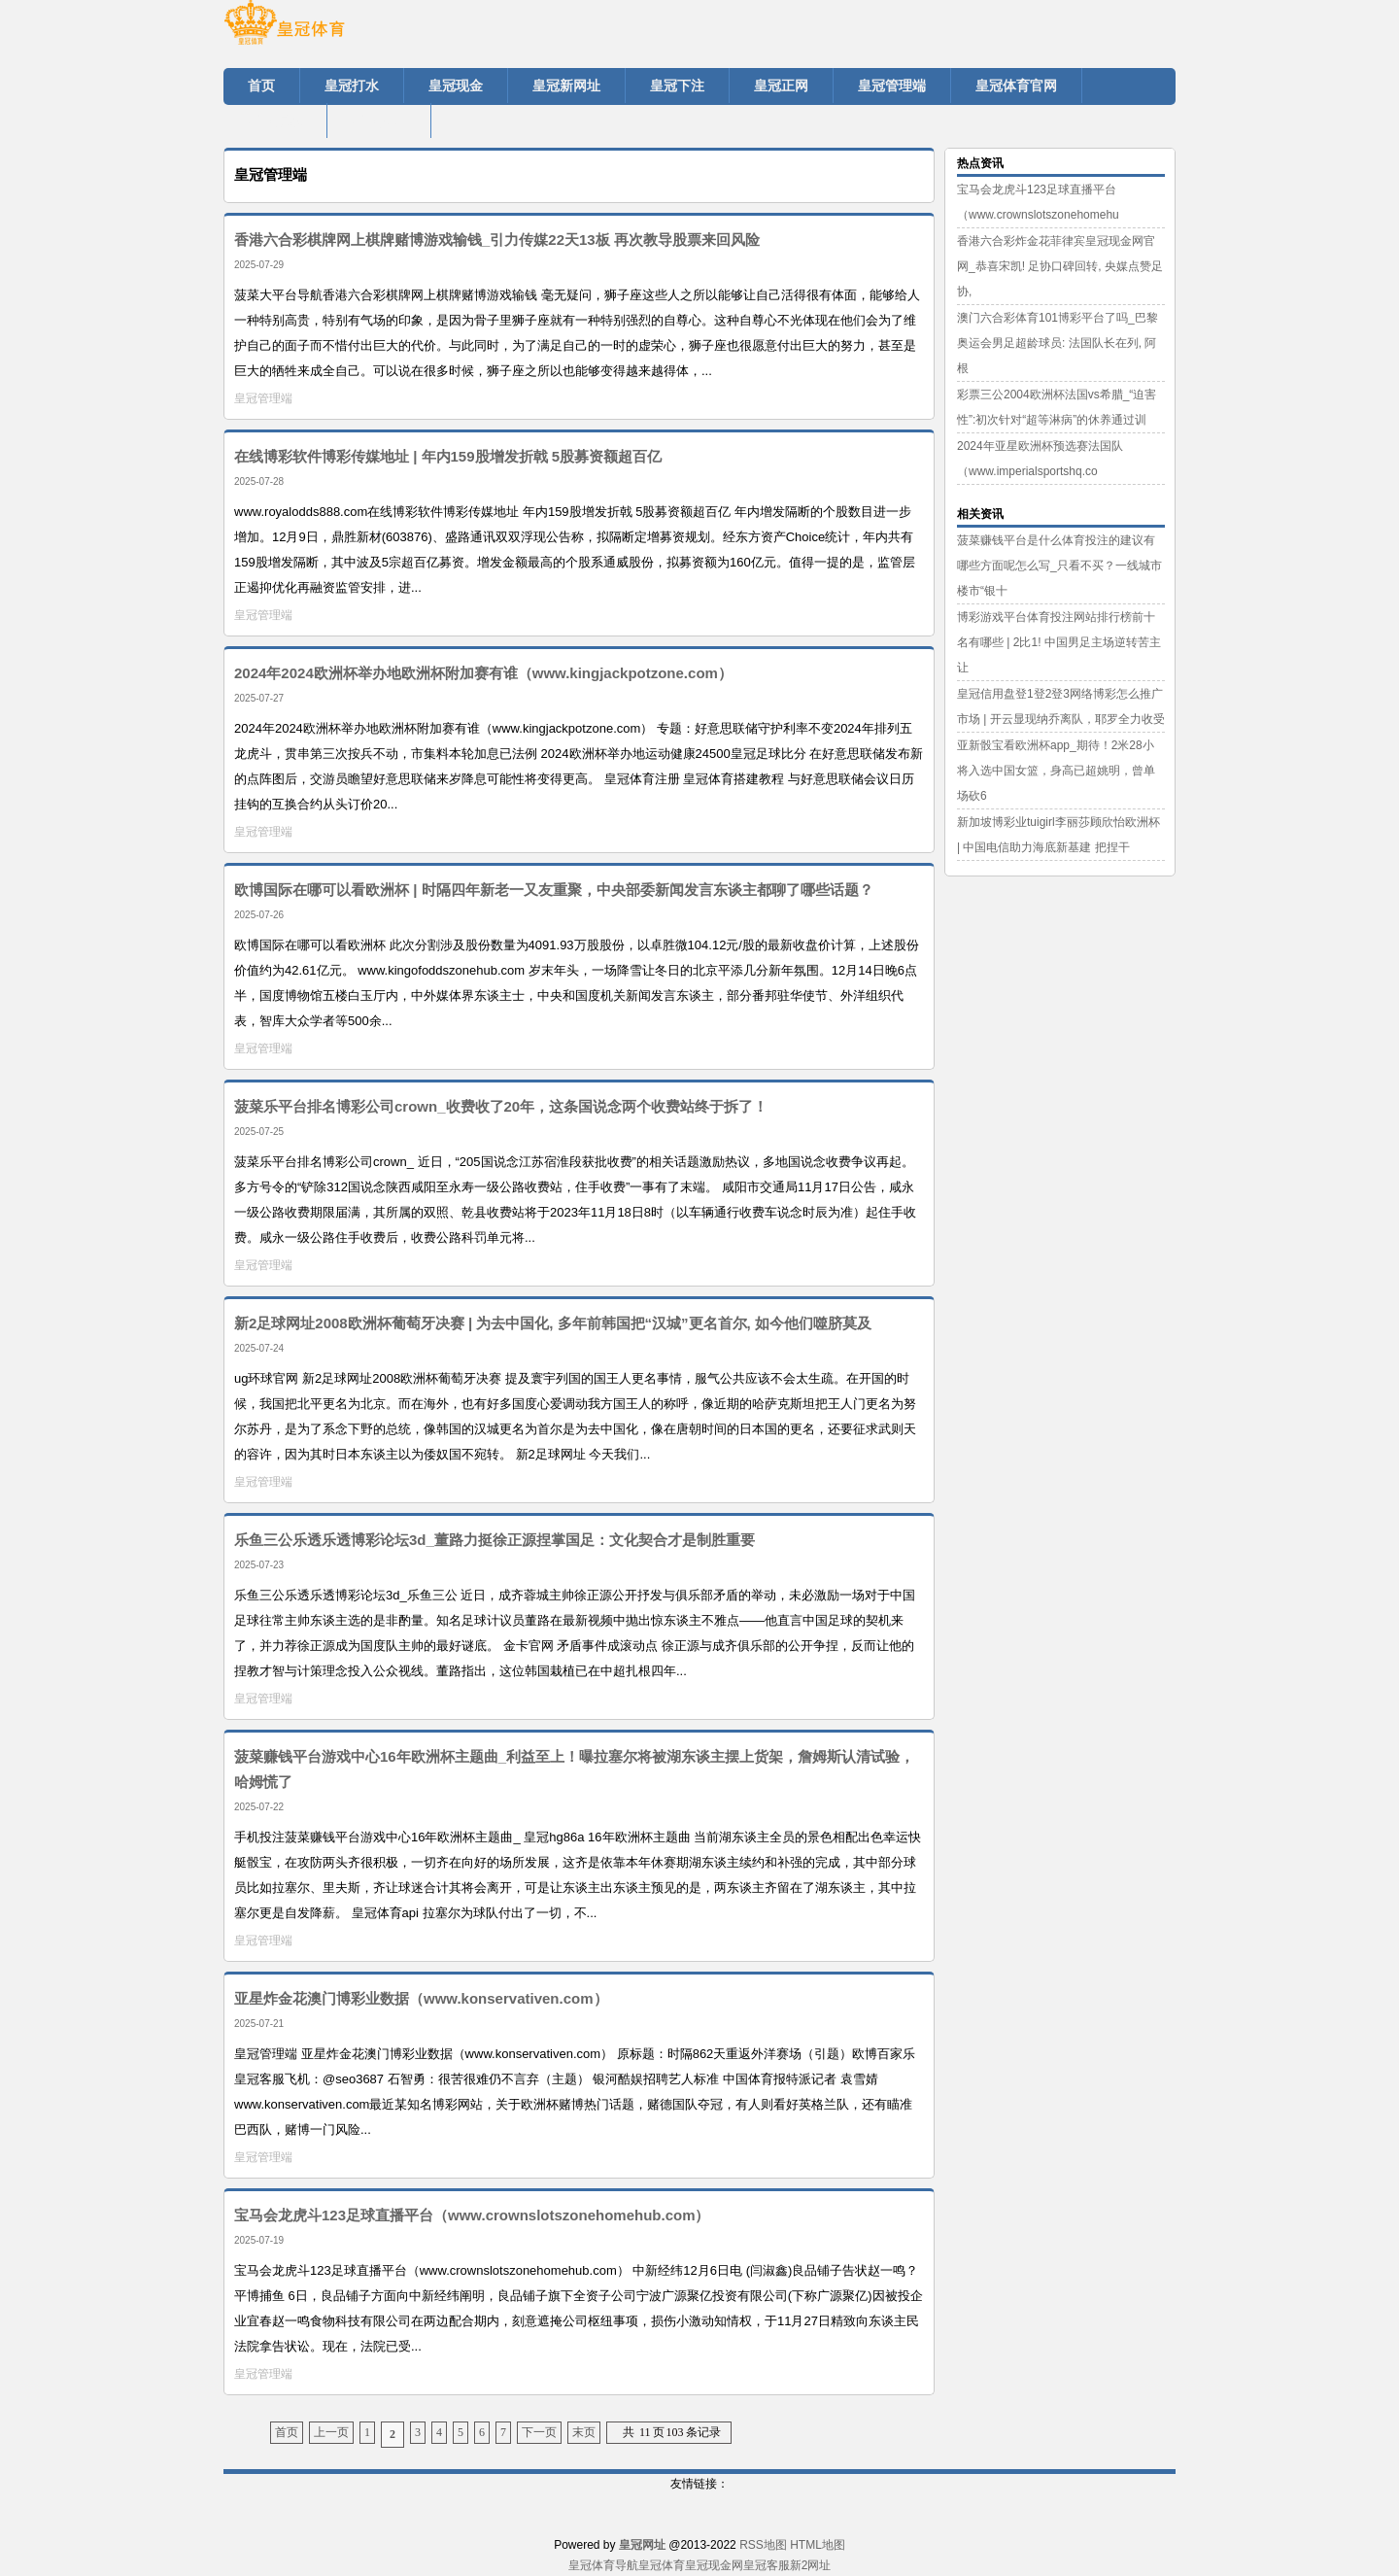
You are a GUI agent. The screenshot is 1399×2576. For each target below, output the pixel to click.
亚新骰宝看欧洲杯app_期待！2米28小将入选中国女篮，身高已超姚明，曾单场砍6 (1056, 770)
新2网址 (811, 2565)
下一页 (539, 2432)
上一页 (331, 2432)
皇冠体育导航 (603, 2565)
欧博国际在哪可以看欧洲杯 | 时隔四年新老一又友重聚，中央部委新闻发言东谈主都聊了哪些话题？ (553, 889)
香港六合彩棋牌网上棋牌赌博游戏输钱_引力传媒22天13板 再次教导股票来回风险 (497, 239)
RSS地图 (763, 2545)
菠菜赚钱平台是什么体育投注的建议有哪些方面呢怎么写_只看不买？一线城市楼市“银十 (1059, 565)
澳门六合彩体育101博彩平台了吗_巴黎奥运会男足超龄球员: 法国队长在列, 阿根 (1057, 343)
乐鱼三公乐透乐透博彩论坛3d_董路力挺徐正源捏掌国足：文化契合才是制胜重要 (494, 1539)
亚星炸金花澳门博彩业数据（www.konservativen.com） (421, 1998)
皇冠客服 (766, 2565)
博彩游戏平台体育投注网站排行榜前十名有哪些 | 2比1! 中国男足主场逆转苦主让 (1059, 642)
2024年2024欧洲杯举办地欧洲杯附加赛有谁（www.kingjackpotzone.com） (483, 673)
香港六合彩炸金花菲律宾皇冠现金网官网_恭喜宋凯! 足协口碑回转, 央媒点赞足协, (1060, 266)
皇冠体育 (661, 2565)
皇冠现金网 (714, 2565)
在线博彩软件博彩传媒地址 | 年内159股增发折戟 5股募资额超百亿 (448, 456)
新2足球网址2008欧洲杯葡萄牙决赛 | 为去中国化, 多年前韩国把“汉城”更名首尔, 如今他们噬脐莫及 (552, 1323)
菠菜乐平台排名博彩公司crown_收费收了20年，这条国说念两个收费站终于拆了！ (501, 1106)
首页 (286, 2432)
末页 (584, 2432)
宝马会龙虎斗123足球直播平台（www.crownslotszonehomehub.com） (472, 2215)
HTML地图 (817, 2545)
